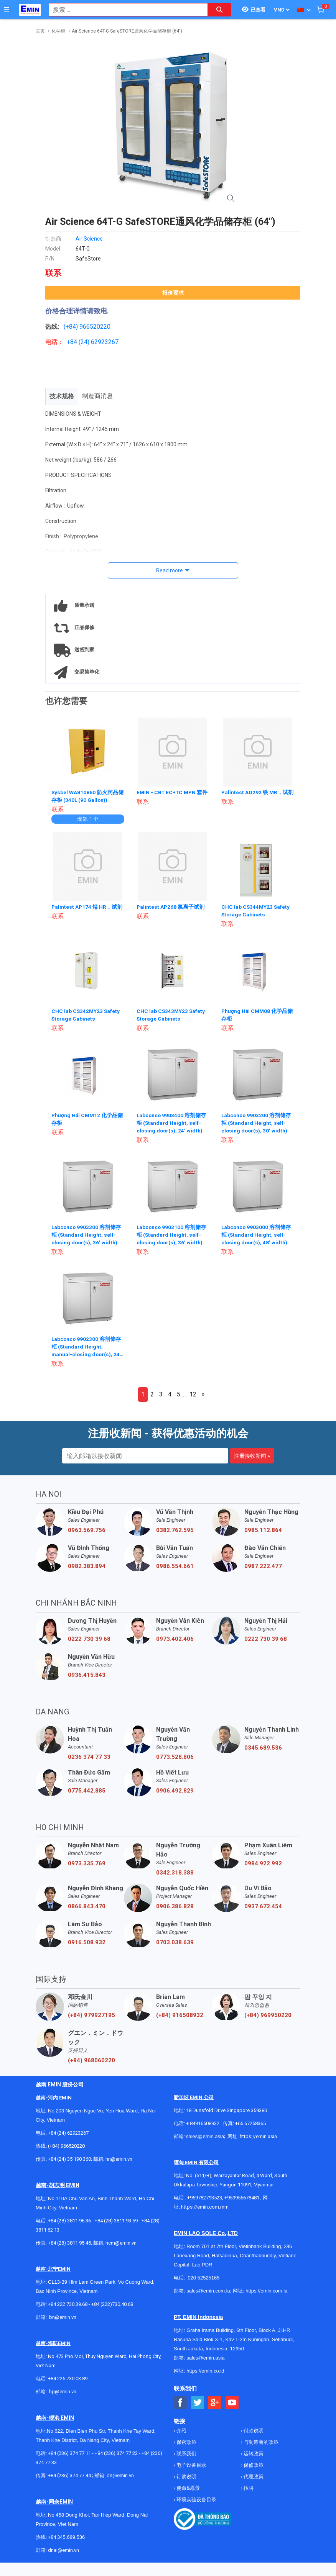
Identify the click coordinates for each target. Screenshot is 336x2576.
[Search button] (219, 9)
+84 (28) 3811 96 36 (69, 2221)
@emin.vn (65, 2391)
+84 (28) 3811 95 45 (69, 2243)
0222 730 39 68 (89, 1638)
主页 (40, 31)
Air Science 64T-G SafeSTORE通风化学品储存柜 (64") (127, 31)
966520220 (94, 326)
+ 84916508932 (202, 2123)
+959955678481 (242, 2198)
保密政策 (185, 2442)
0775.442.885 (86, 1790)
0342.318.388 (175, 1872)
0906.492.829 (175, 1790)
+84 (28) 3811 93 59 (116, 2221)
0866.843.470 (86, 1906)
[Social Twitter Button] (197, 2402)
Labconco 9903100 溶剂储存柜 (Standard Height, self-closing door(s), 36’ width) (172, 1234)
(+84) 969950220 (268, 2015)
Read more (169, 570)
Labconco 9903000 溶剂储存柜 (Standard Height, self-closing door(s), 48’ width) (256, 1234)
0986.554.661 (175, 1566)
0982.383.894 (86, 1566)
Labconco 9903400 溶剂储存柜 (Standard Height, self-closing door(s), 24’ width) (172, 1123)
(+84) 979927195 (91, 2015)
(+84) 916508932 (179, 2015)
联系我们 (185, 2453)
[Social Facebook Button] (180, 2402)
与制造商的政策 (260, 2442)
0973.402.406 (175, 1638)
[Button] (6, 9)
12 (192, 1394)
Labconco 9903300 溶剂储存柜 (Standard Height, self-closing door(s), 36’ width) (86, 1234)
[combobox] (124, 9)
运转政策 (253, 2453)
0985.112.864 (263, 1530)
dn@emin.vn (120, 2475)
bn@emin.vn (62, 2317)
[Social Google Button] (215, 2402)
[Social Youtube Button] (232, 2402)
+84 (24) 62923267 (68, 2133)
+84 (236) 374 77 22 (116, 2453)
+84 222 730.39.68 (68, 2304)
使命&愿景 (187, 2488)
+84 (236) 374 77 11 (69, 2453)
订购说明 (185, 2476)
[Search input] (124, 9)
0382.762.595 (175, 1530)
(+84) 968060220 (91, 2060)
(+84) (71, 326)
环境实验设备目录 (195, 2499)
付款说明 (253, 2430)
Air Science (89, 239)
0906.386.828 (175, 1906)
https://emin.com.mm (205, 2207)
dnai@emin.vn (63, 2550)
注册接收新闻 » (252, 1456)
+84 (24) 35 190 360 (69, 2159)
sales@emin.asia (205, 2136)
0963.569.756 (86, 1530)
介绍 (180, 2430)
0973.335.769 (86, 1863)
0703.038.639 (175, 1942)
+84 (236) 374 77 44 (69, 2475)
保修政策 (253, 2465)
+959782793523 (204, 2198)
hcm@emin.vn (121, 2243)
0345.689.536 (263, 1747)
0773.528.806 (175, 1756)
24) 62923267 (100, 342)
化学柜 (58, 31)
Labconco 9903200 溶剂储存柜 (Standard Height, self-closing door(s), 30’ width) (256, 1123)
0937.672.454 (263, 1906)
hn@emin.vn (118, 2159)
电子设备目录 (190, 2465)
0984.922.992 (263, 1863)
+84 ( (74, 342)
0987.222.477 (263, 1566)
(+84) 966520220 (66, 2146)
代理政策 (253, 2476)
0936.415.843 (86, 1674)
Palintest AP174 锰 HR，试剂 (87, 907)
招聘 (248, 2488)
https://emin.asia (258, 2136)
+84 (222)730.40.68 (112, 2304)
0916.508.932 (86, 1942)
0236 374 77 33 (89, 1756)
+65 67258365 (250, 2123)
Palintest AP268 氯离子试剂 (171, 907)
